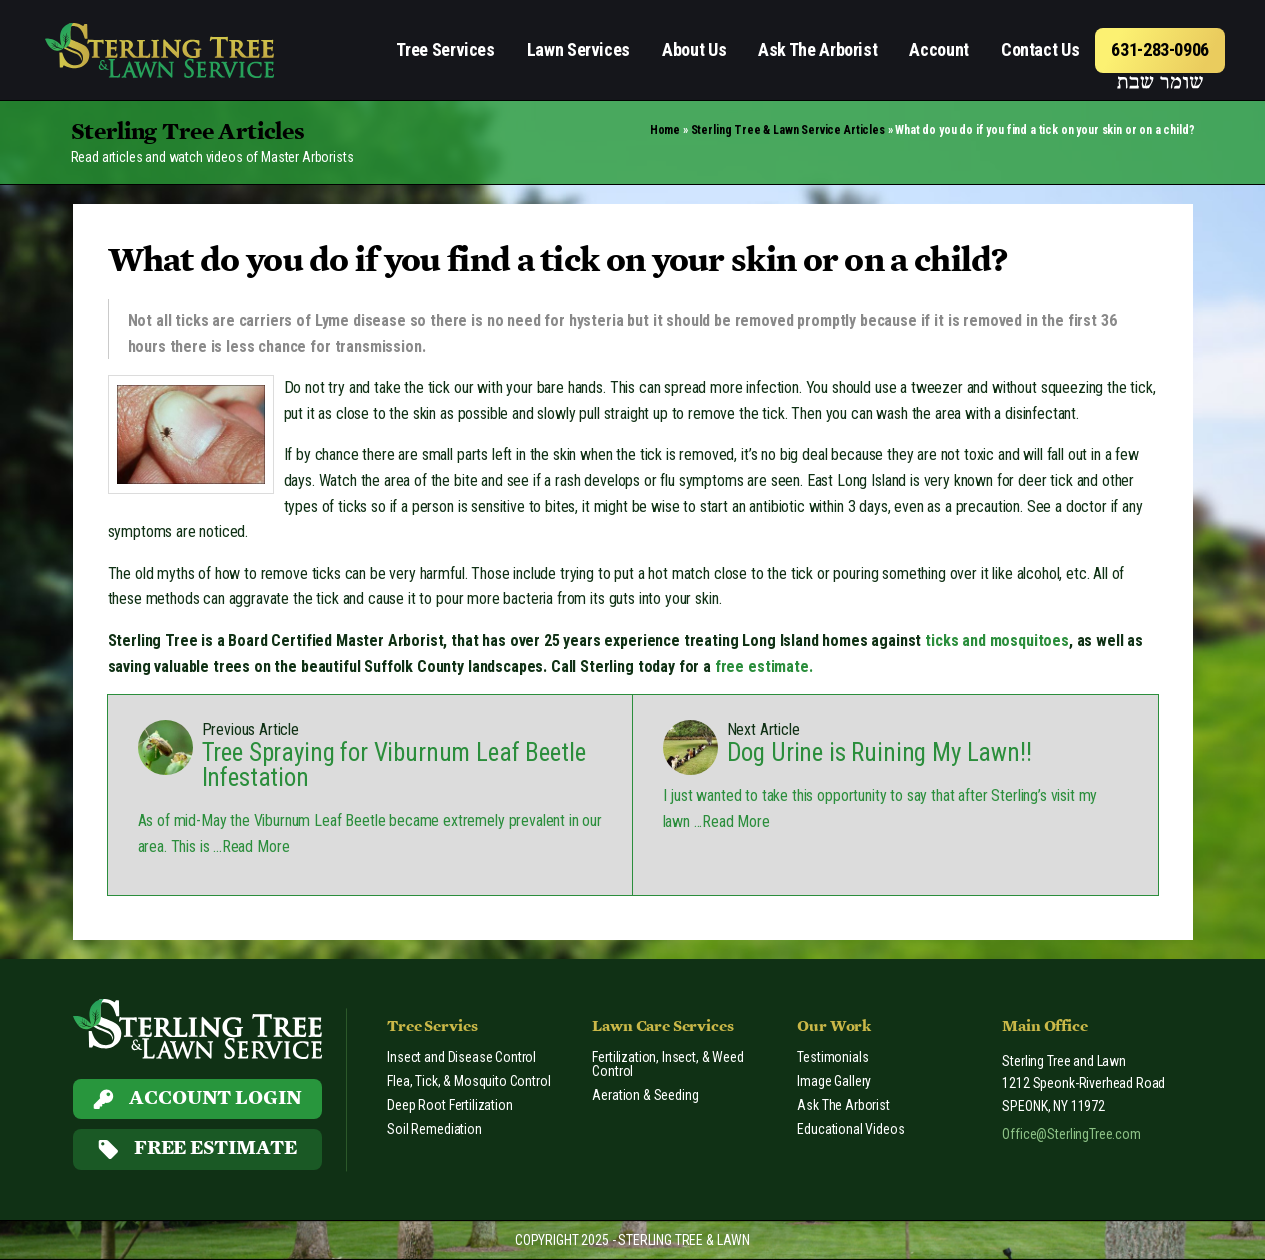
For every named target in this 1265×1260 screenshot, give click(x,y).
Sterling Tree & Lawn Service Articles (788, 130)
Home (665, 130)
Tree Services (445, 49)
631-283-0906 (1160, 49)
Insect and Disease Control (461, 1057)
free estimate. (764, 666)
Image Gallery (834, 1081)
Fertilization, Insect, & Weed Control (667, 1064)
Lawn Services (578, 49)
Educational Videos (850, 1129)
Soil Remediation (434, 1129)
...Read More (249, 846)
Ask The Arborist (817, 49)
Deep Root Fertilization (449, 1105)
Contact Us (1040, 49)
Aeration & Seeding (645, 1095)
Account (938, 49)
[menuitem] (445, 50)
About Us (694, 49)
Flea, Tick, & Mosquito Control (468, 1081)
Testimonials (832, 1057)
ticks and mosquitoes (997, 640)
